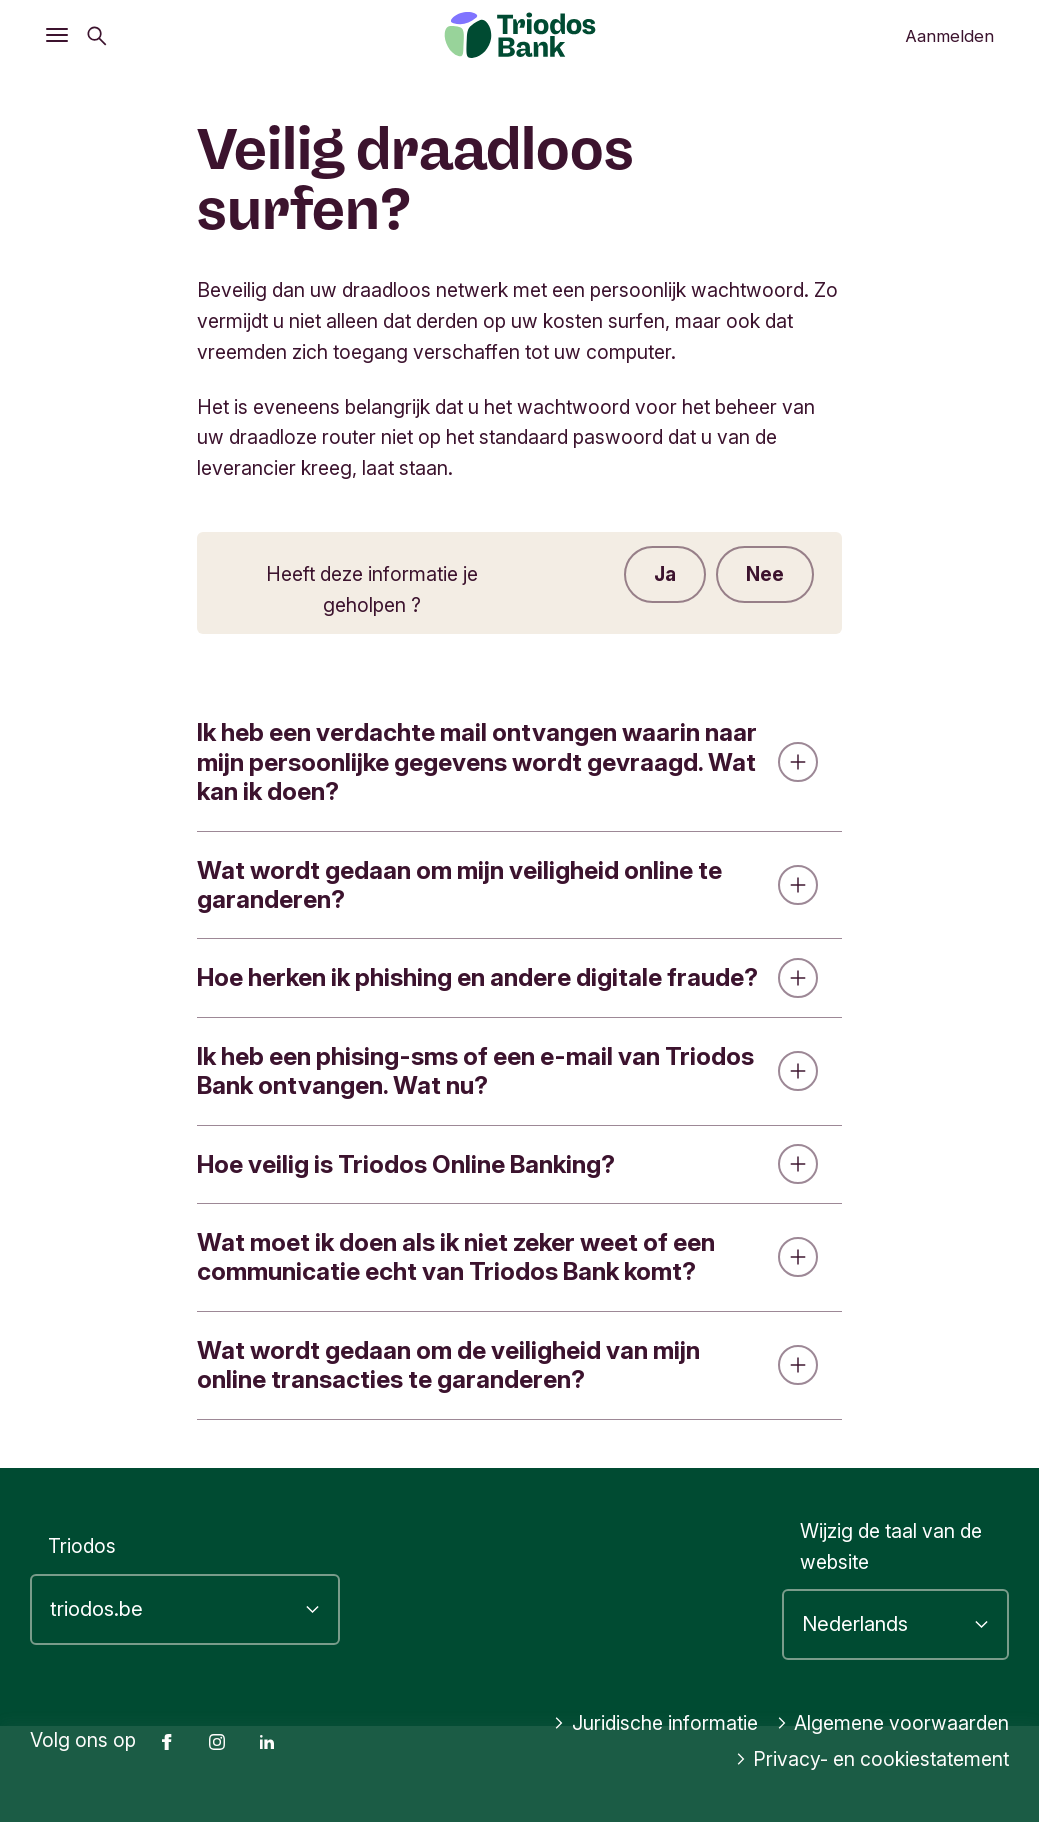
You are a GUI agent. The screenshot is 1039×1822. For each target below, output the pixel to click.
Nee (765, 574)
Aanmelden (949, 36)
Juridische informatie (655, 1723)
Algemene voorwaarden (893, 1723)
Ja (665, 574)
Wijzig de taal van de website (891, 1546)
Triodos (82, 1546)
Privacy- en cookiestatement (872, 1759)
